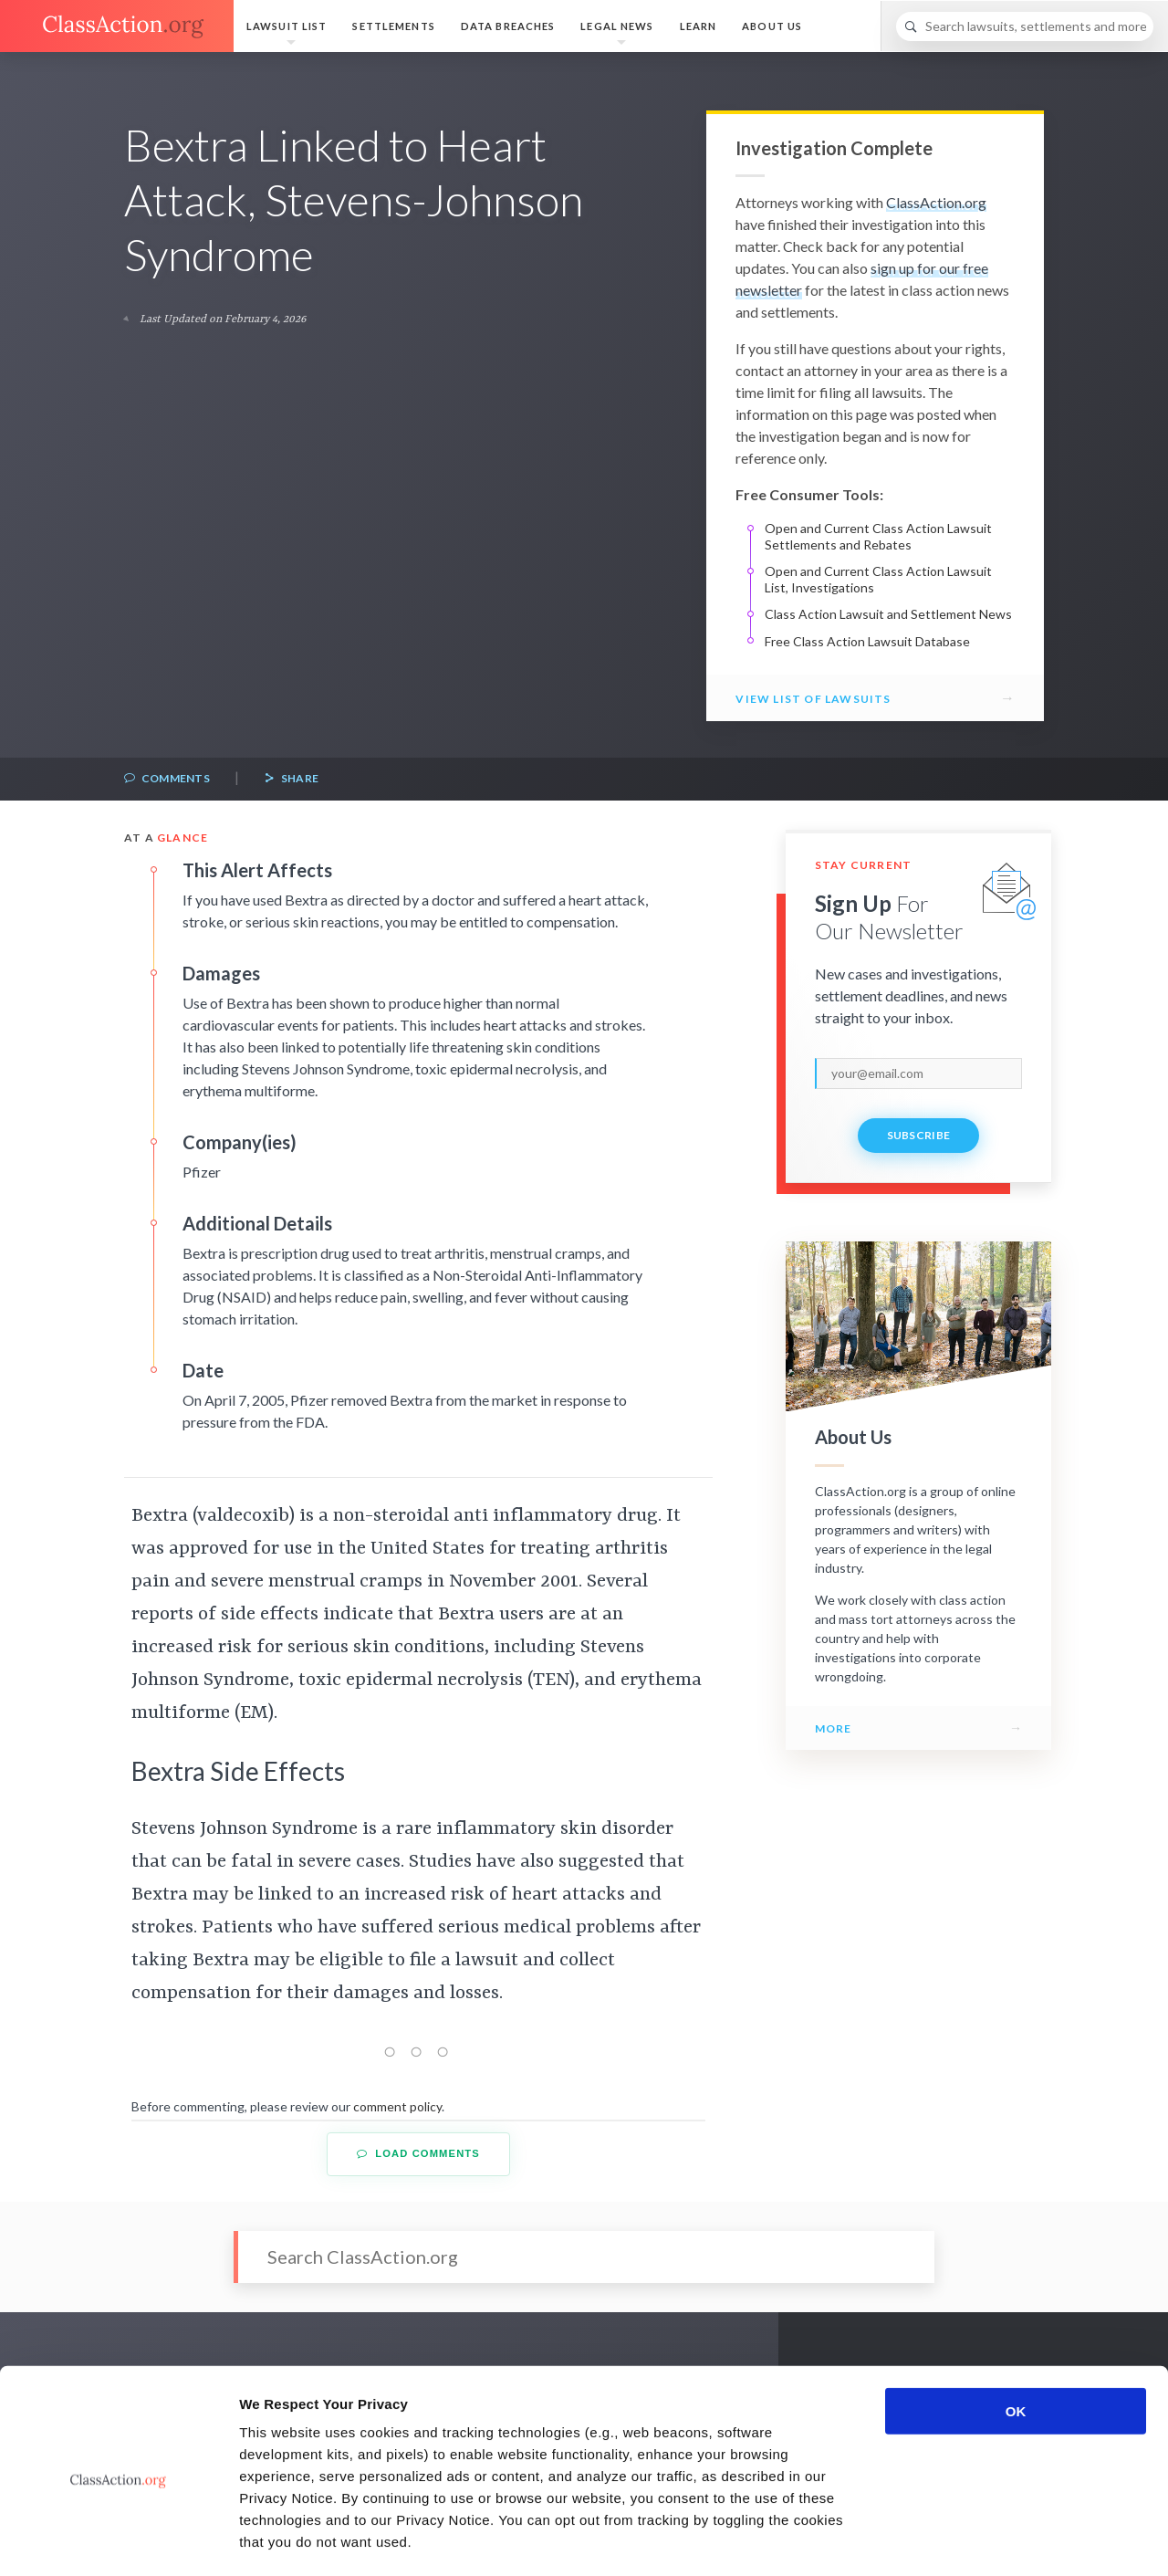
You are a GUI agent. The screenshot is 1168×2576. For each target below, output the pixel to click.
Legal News (616, 26)
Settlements (393, 26)
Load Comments (418, 2154)
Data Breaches (508, 26)
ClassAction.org (936, 202)
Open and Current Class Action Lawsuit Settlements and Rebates (878, 536)
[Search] (1024, 26)
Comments (167, 779)
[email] (918, 1073)
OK (1016, 2335)
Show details (957, 2540)
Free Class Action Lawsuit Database (867, 641)
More (833, 1728)
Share (291, 779)
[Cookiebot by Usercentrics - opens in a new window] (118, 2540)
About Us (772, 26)
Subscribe (919, 1135)
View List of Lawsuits (813, 699)
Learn (698, 26)
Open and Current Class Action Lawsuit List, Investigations (878, 579)
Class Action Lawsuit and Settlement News (888, 614)
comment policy (397, 2106)
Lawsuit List (286, 26)
